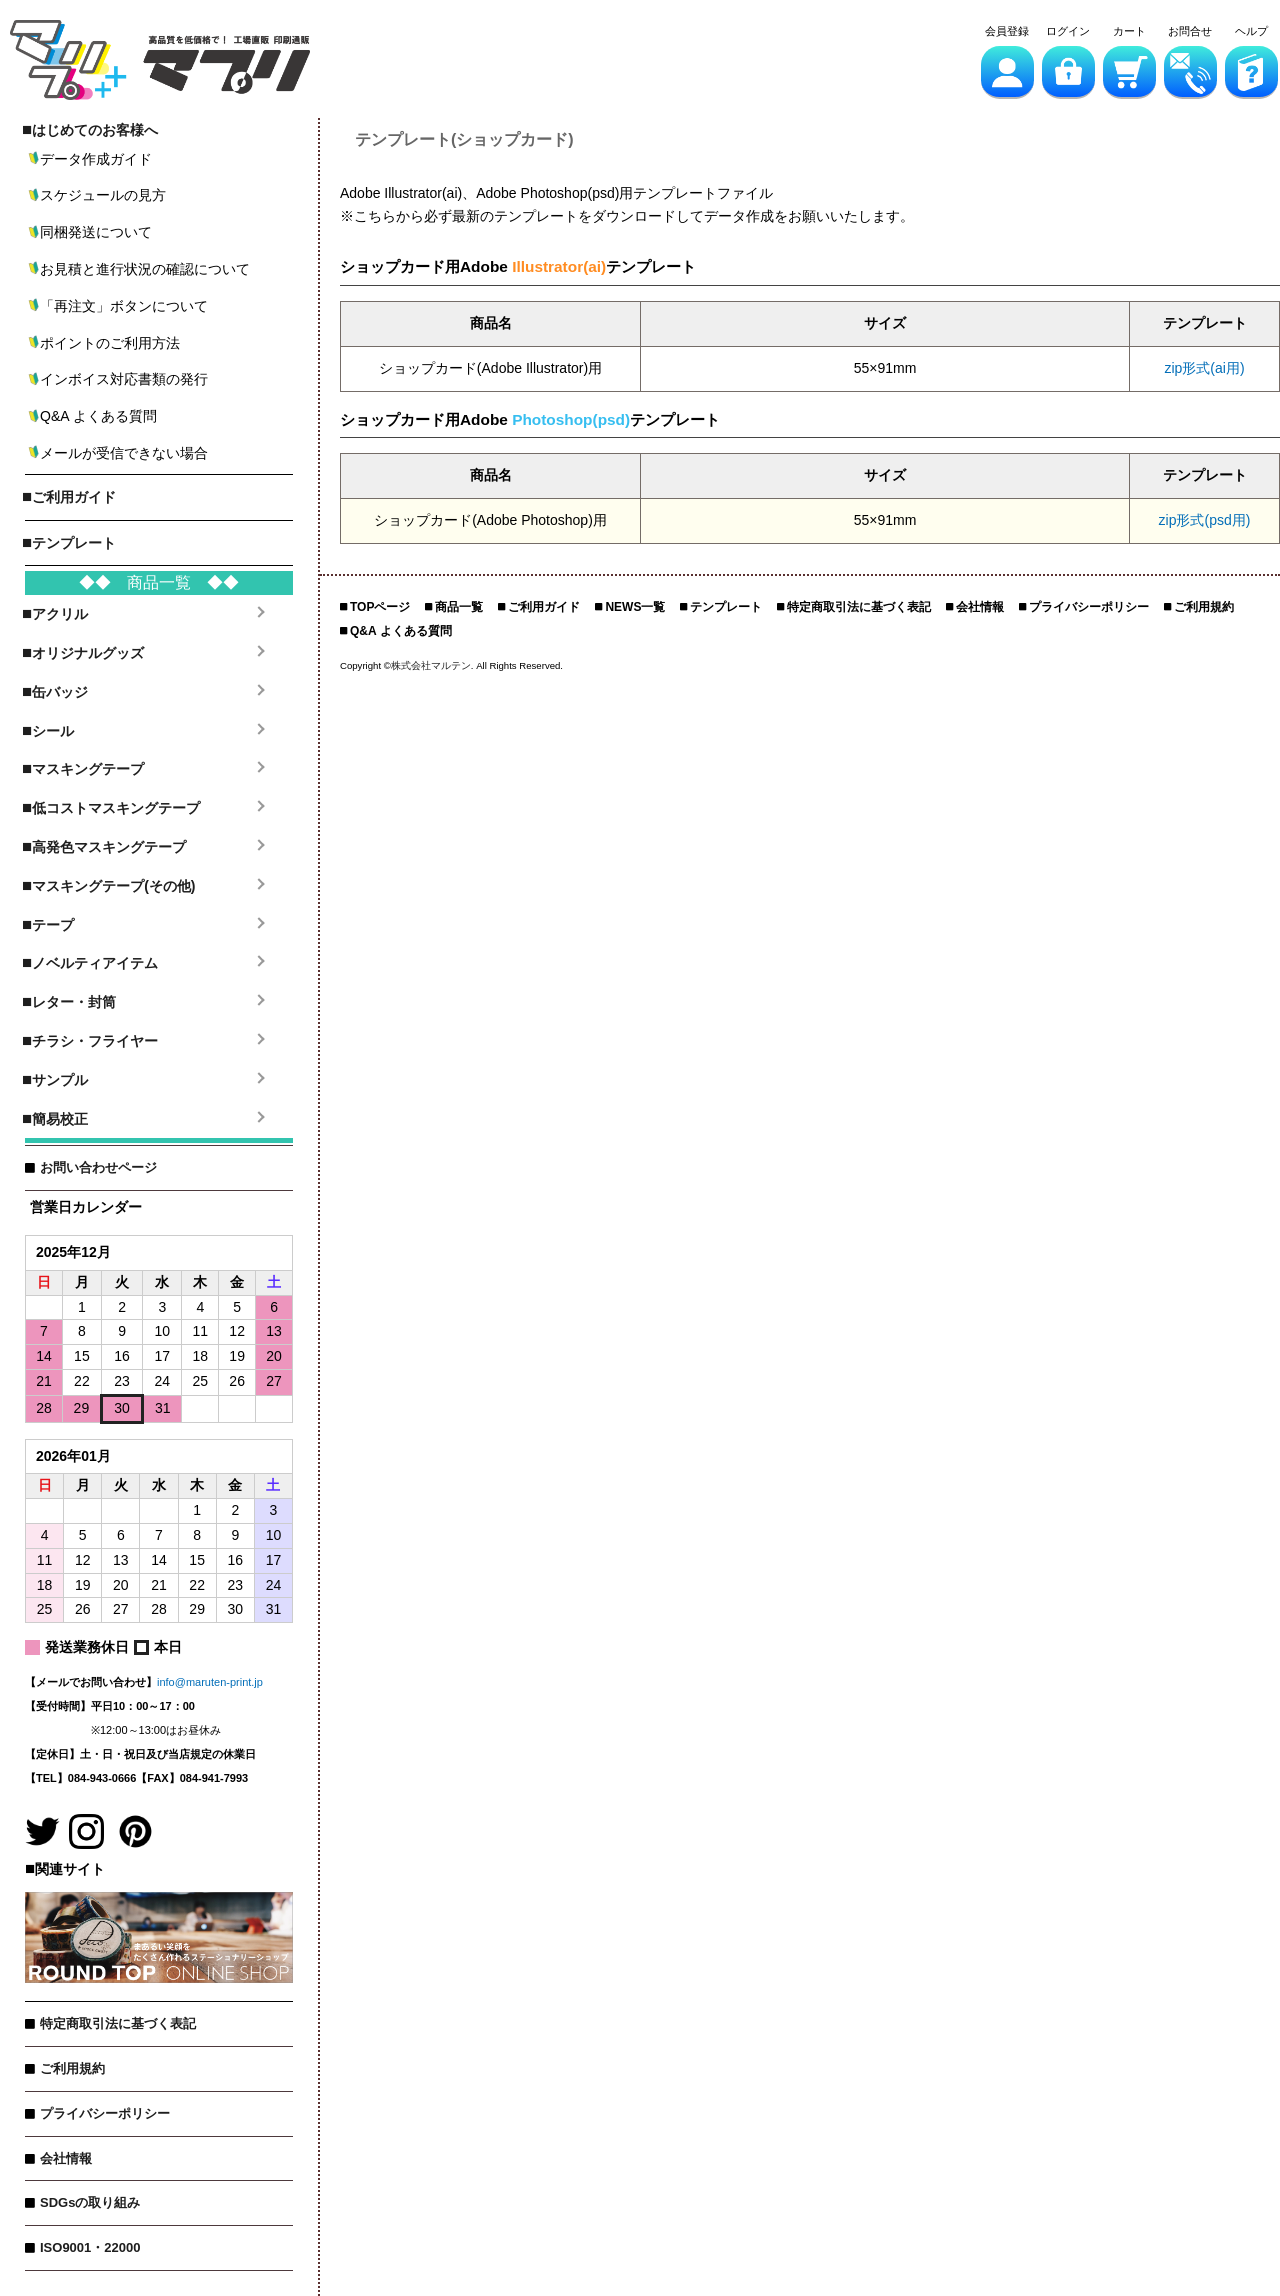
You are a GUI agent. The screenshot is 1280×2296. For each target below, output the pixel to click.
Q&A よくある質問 (401, 631)
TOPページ (380, 607)
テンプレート (726, 607)
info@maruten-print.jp (210, 1682)
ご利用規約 (72, 2068)
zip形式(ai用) (1204, 368)
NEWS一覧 (635, 607)
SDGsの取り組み (90, 2202)
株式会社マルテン (431, 665)
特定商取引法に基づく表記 (118, 2023)
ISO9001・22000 (90, 2247)
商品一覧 (459, 607)
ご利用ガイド (544, 607)
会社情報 (66, 2158)
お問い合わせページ (98, 1167)
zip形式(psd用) (1205, 520)
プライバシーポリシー (105, 2113)
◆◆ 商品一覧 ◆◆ (159, 582)
